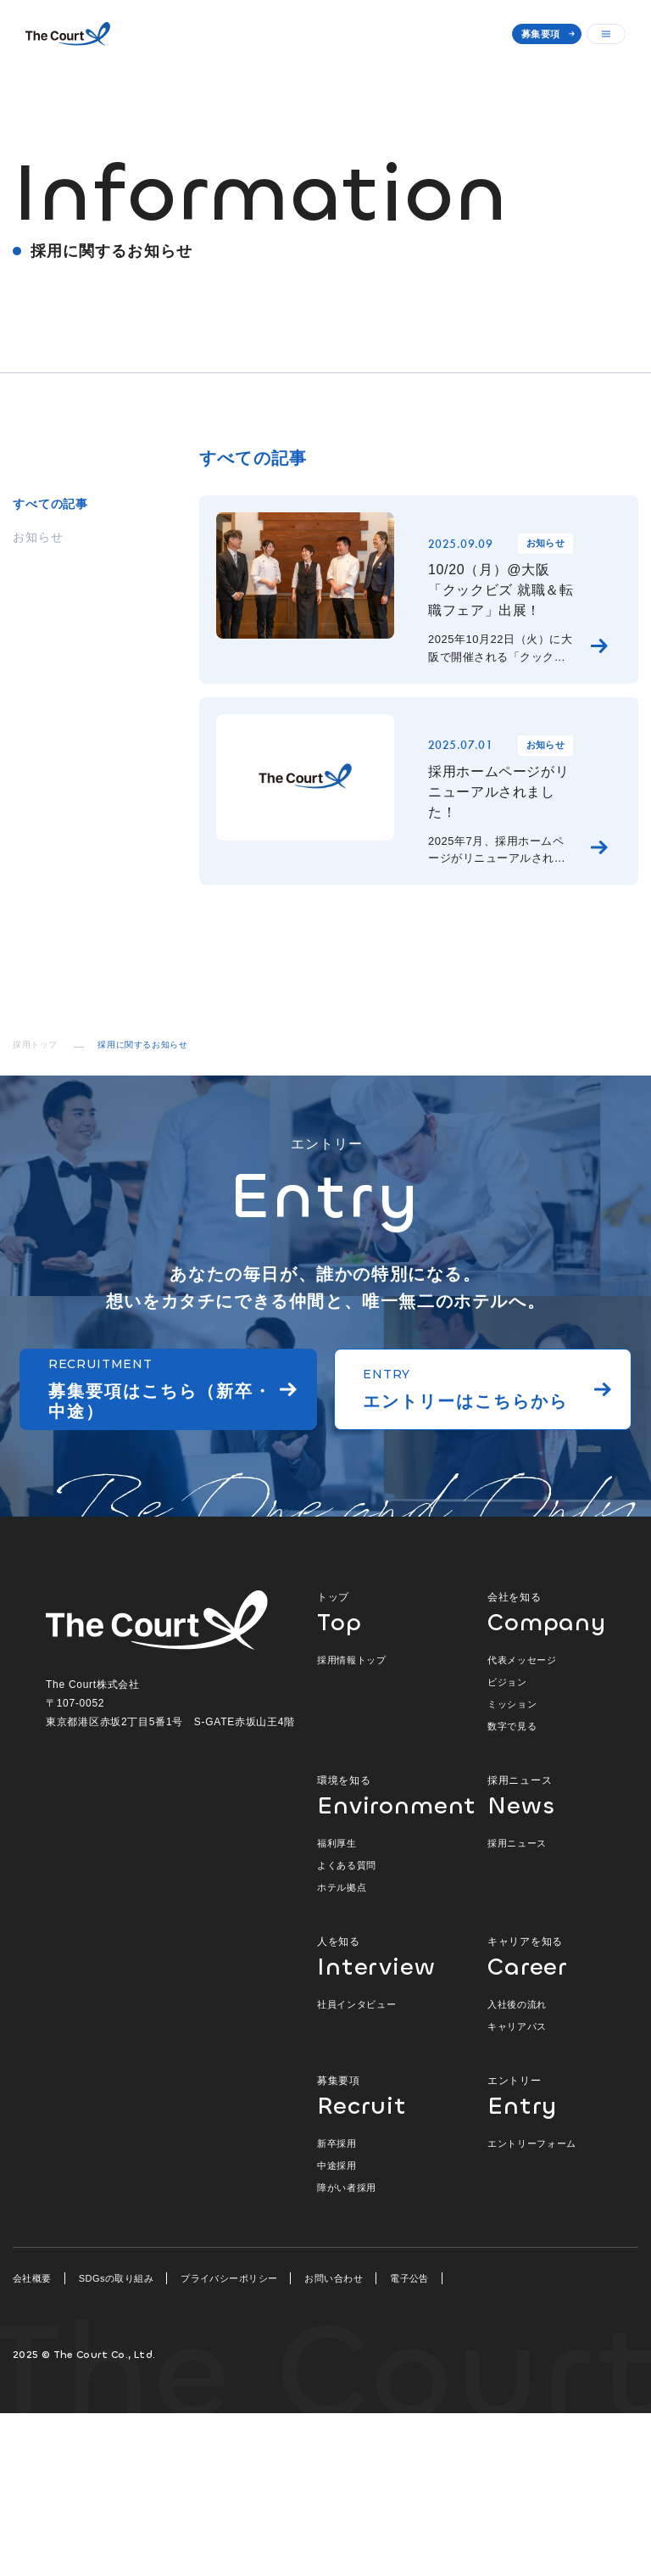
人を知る (385, 2119)
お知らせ (38, 537)
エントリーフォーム (531, 2306)
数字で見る (512, 1889)
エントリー (546, 2258)
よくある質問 (346, 2028)
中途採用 (337, 2328)
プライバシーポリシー (229, 2441)
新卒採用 (337, 2306)
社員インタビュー (356, 2167)
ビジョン (507, 1845)
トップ (385, 1775)
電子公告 (409, 2441)
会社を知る (546, 1775)
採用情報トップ (352, 1823)
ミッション (512, 1867)
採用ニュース (546, 1958)
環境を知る (385, 1958)
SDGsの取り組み (116, 2441)
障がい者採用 (346, 2350)
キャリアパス (517, 2189)
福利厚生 (337, 2006)
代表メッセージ (522, 1823)
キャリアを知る (546, 2119)
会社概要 (32, 2441)
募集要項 (540, 34)
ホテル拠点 (341, 2050)
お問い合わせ (333, 2441)
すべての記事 (50, 504)
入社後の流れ (517, 2167)
